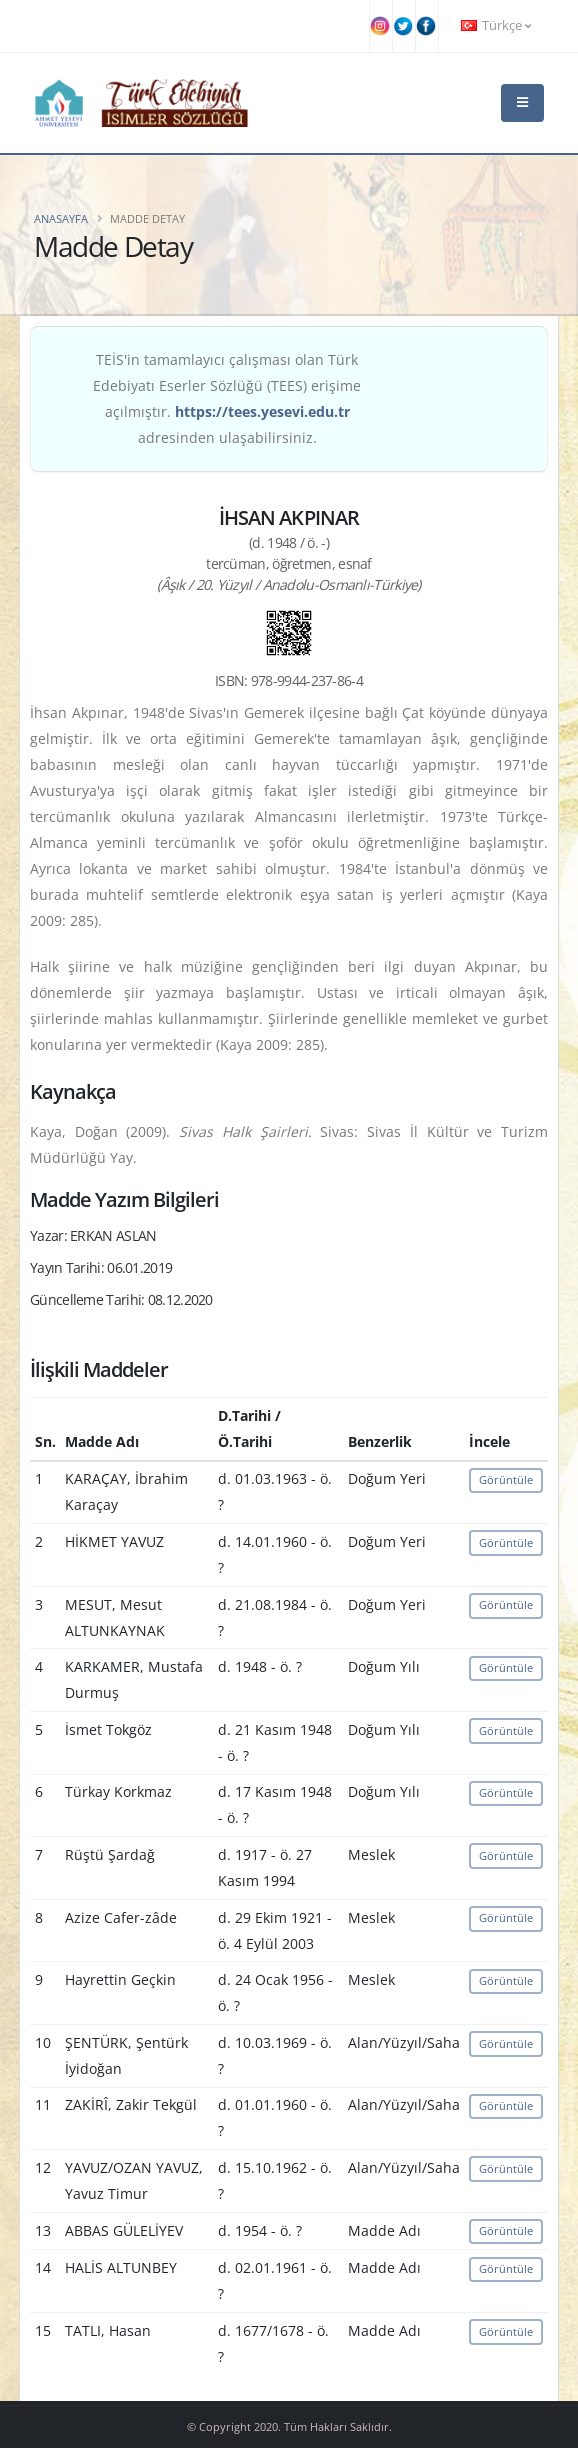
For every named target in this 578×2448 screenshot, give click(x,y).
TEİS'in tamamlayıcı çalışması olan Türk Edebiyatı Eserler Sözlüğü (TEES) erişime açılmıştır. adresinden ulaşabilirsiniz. (227, 398)
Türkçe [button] (496, 25)
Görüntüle (506, 1479)
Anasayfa (61, 218)
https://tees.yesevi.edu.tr (262, 411)
